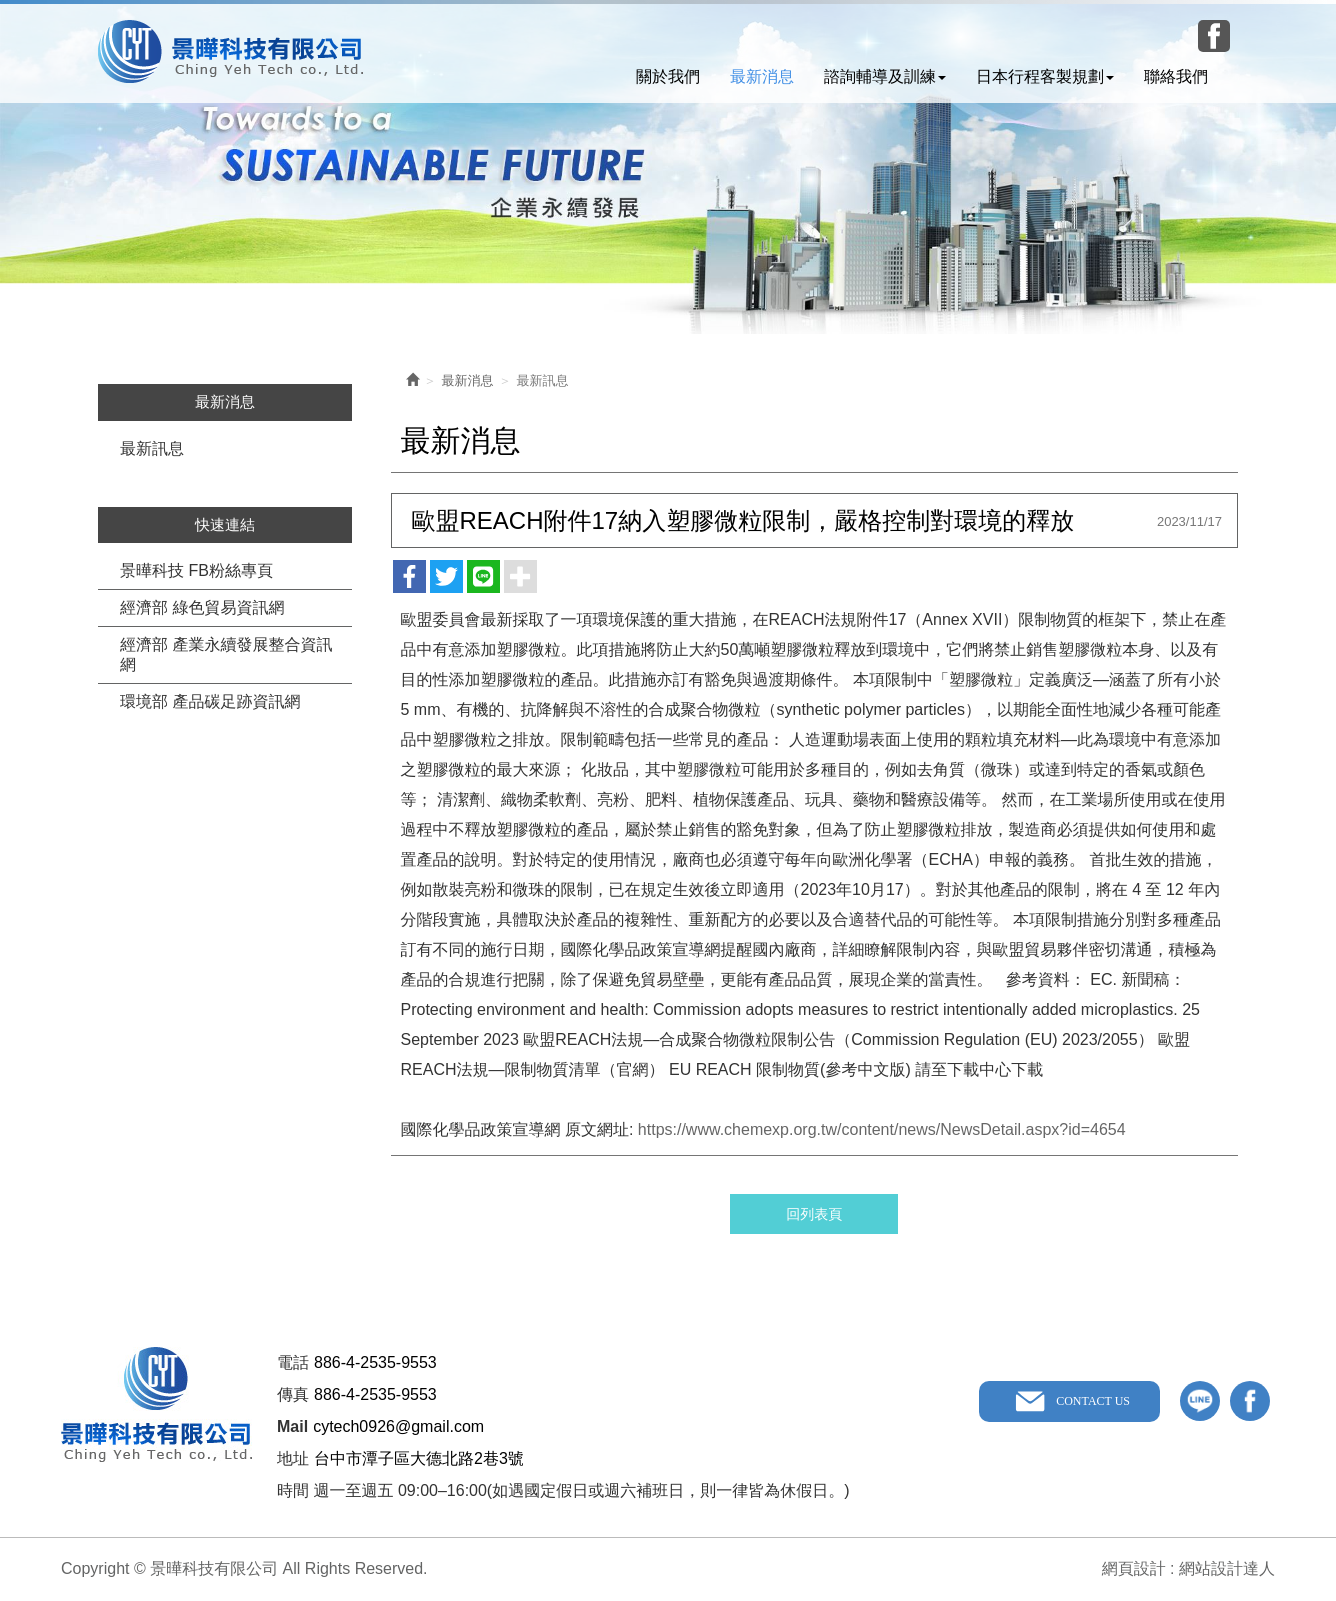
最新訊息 (152, 448)
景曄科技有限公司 (230, 51)
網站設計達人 (1227, 1568)
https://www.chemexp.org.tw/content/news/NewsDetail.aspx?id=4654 (882, 1129)
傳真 (293, 1394)
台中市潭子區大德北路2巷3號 (419, 1458)
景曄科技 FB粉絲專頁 (196, 570)
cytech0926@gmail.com (398, 1426)
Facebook (1214, 36)
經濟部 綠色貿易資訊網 (202, 607)
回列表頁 (814, 1214)
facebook (1250, 1401)
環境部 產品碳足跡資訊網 (210, 701)
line (1200, 1401)
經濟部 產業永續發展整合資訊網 (226, 654)
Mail (292, 1426)
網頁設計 (1134, 1568)
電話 (293, 1362)
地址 (293, 1458)
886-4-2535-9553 (375, 1362)
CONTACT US (1093, 1401)
